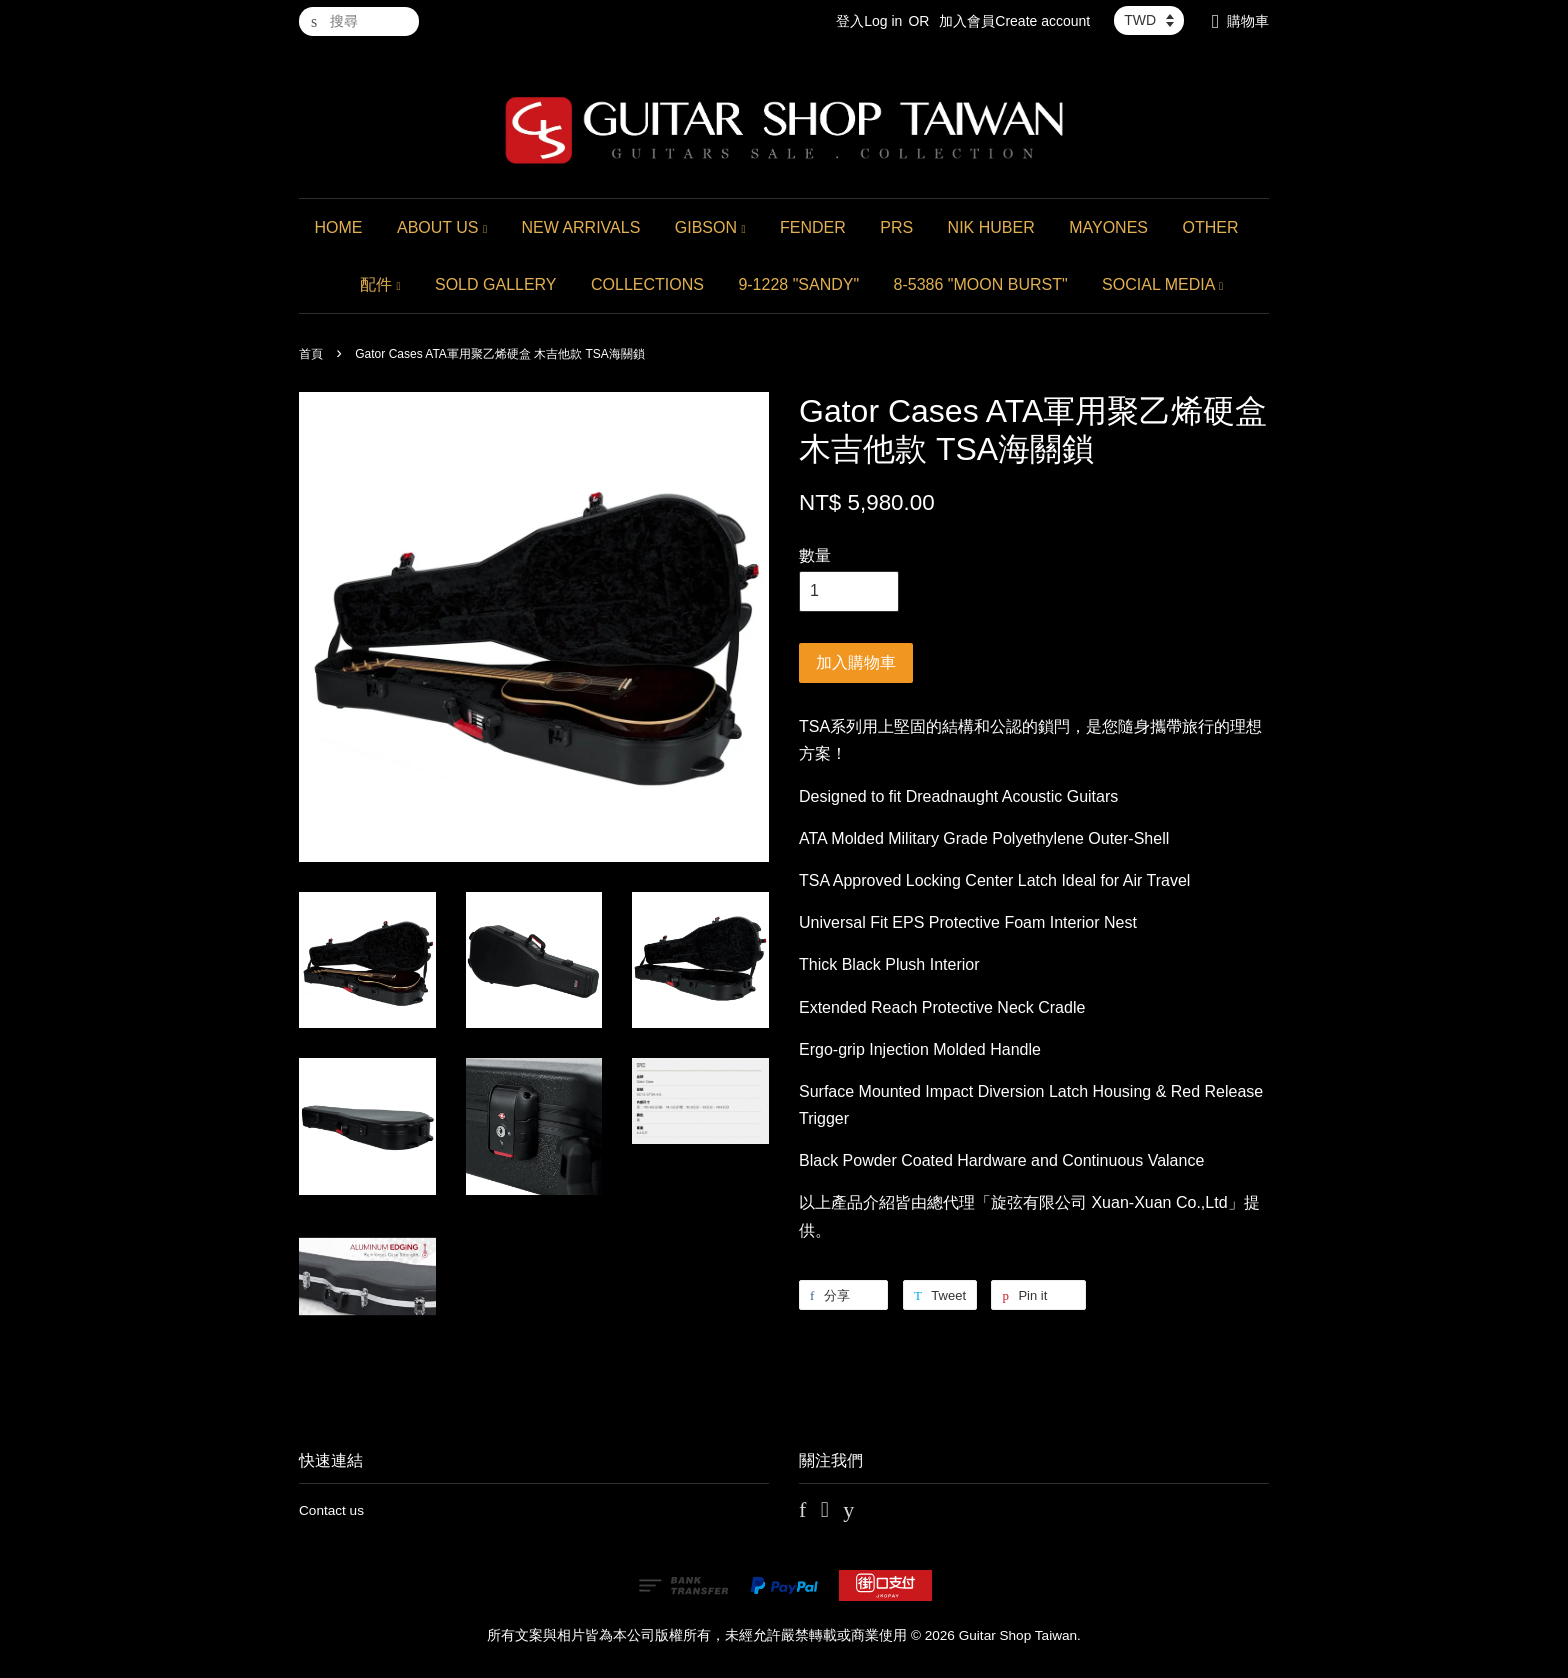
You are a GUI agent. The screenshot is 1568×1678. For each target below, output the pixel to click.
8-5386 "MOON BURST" (981, 284)
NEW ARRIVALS (580, 227)
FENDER (813, 227)
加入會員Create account (1014, 21)
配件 (380, 284)
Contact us (331, 1510)
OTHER (1210, 227)
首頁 (311, 354)
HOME (339, 227)
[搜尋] (359, 21)
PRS (896, 227)
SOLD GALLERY (496, 284)
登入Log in (869, 21)
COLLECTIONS (647, 284)
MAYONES (1108, 227)
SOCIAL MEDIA (1162, 284)
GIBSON (710, 227)
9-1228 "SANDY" (798, 284)
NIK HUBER (991, 227)
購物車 (1248, 21)
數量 (815, 555)
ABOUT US (442, 227)
